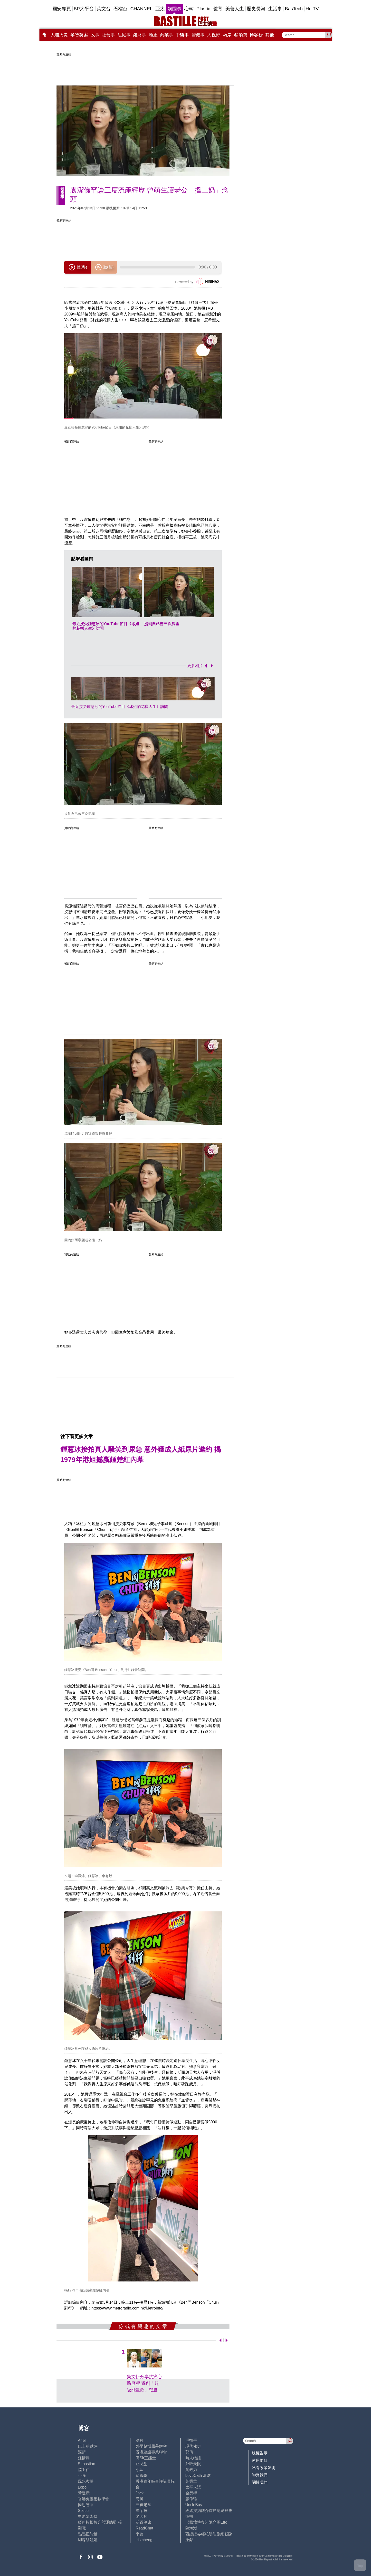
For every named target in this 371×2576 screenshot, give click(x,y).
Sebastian (86, 2464)
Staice (83, 2511)
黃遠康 (84, 2493)
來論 (139, 2534)
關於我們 (259, 2482)
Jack (140, 2493)
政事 (95, 34)
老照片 (141, 2516)
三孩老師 (143, 2505)
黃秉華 (191, 2481)
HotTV (312, 8)
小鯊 (139, 2470)
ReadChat (144, 2528)
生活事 (275, 8)
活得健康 (143, 2522)
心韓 (189, 8)
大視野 (213, 34)
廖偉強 (191, 2499)
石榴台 (120, 8)
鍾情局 (84, 2458)
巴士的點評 (87, 2446)
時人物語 (193, 2458)
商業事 (166, 34)
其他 (269, 34)
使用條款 (259, 2460)
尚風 (139, 2499)
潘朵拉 (141, 2511)
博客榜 (256, 34)
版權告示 (259, 2453)
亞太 (160, 8)
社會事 (108, 34)
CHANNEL (141, 8)
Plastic (203, 8)
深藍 (82, 2452)
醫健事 (198, 34)
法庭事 (124, 34)
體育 (217, 8)
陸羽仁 (84, 2470)
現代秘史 (193, 2446)
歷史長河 (256, 8)
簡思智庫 (86, 2505)
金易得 (191, 2493)
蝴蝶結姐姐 (87, 2540)
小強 (82, 2475)
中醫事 (182, 34)
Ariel (82, 2440)
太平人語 (193, 2487)
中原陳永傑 (87, 2516)
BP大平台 (84, 8)
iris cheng (144, 2540)
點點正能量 (87, 2534)
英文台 (104, 8)
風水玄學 (86, 2481)
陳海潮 (191, 2528)
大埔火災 (59, 34)
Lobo (82, 2487)
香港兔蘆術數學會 (93, 2499)
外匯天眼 (193, 2464)
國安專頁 (61, 8)
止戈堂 (141, 2464)
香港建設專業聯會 (151, 2452)
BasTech (294, 8)
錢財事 (139, 34)
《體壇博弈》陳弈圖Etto (206, 2522)
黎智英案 (79, 34)
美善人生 (234, 8)
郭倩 (189, 2452)
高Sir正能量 (146, 2458)
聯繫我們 (259, 2475)
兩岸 (227, 34)
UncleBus (193, 2505)
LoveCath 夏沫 (198, 2475)
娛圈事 (174, 8)
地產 (153, 34)
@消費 (240, 34)
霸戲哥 (141, 2475)
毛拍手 (191, 2440)
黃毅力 (191, 2470)
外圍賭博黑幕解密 (151, 2446)
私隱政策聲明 (263, 2468)
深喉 (139, 2440)
